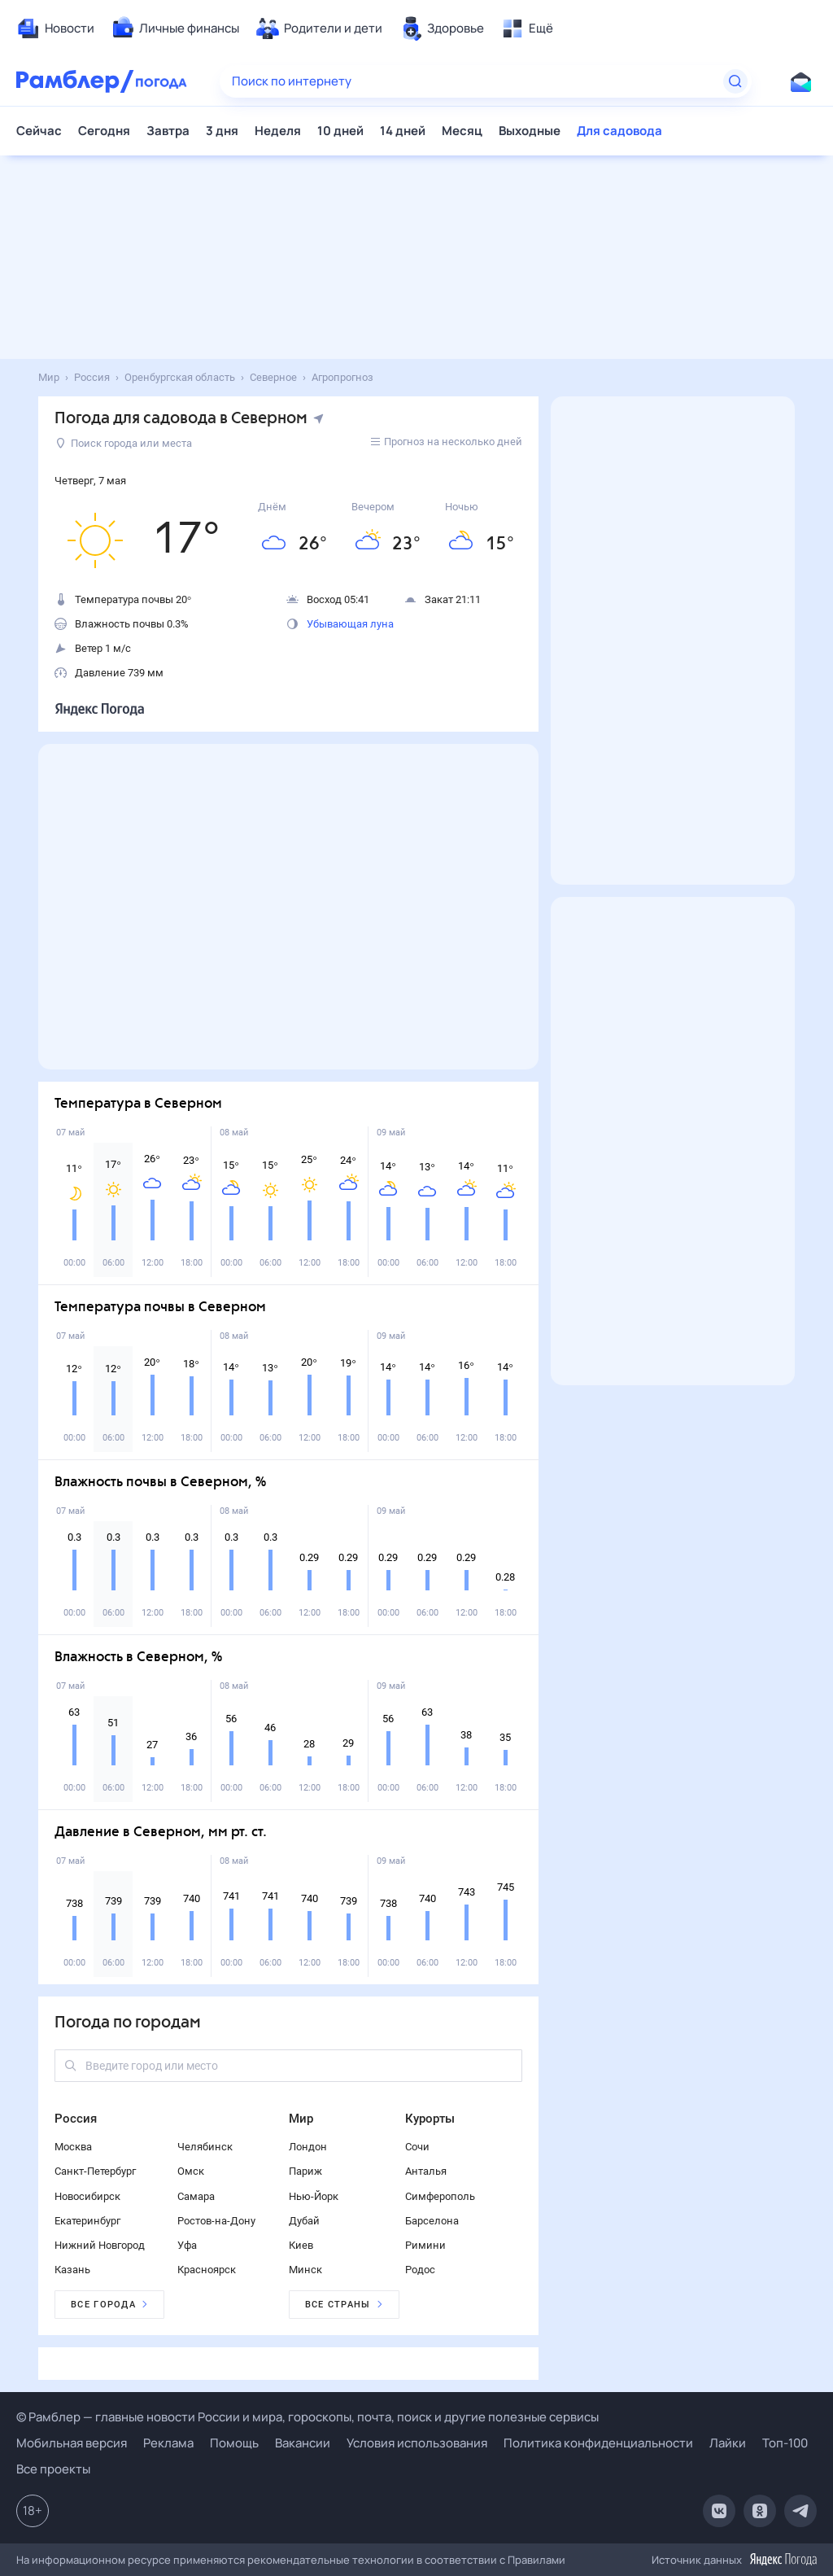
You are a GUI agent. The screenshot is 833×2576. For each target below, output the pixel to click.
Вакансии (302, 2442)
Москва (73, 2147)
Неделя (278, 130)
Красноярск (206, 2269)
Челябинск (205, 2147)
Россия (76, 2118)
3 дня (222, 130)
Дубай (304, 2221)
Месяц (462, 130)
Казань (72, 2269)
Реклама (168, 2442)
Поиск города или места (124, 443)
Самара (196, 2196)
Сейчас (39, 130)
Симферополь (440, 2196)
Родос (420, 2269)
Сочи (417, 2147)
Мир (301, 2118)
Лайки (727, 2442)
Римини (425, 2245)
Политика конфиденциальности (598, 2442)
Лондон (308, 2147)
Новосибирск (87, 2196)
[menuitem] (55, 28)
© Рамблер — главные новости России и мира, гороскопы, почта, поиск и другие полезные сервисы (307, 2416)
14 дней (402, 130)
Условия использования (417, 2442)
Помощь (234, 2442)
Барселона (432, 2221)
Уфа (187, 2245)
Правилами (536, 2559)
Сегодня (104, 130)
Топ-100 (785, 2442)
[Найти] (735, 81)
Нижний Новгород (100, 2245)
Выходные (529, 130)
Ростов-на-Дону (216, 2221)
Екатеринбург (87, 2221)
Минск (305, 2269)
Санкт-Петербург (95, 2171)
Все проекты (53, 2469)
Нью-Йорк (313, 2196)
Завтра (168, 130)
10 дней (340, 130)
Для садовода (619, 130)
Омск (190, 2171)
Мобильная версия (71, 2442)
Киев (301, 2245)
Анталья (426, 2171)
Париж (305, 2171)
